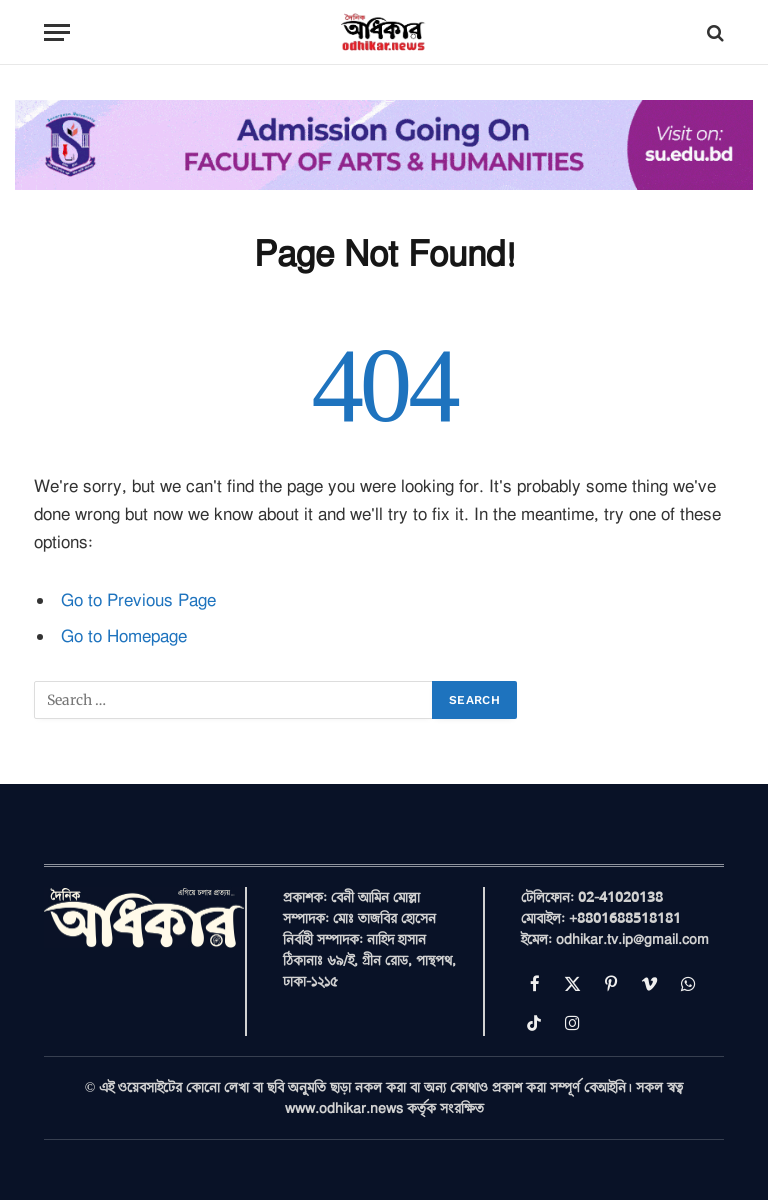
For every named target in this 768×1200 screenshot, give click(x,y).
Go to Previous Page (138, 600)
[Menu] (57, 32)
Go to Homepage (124, 636)
